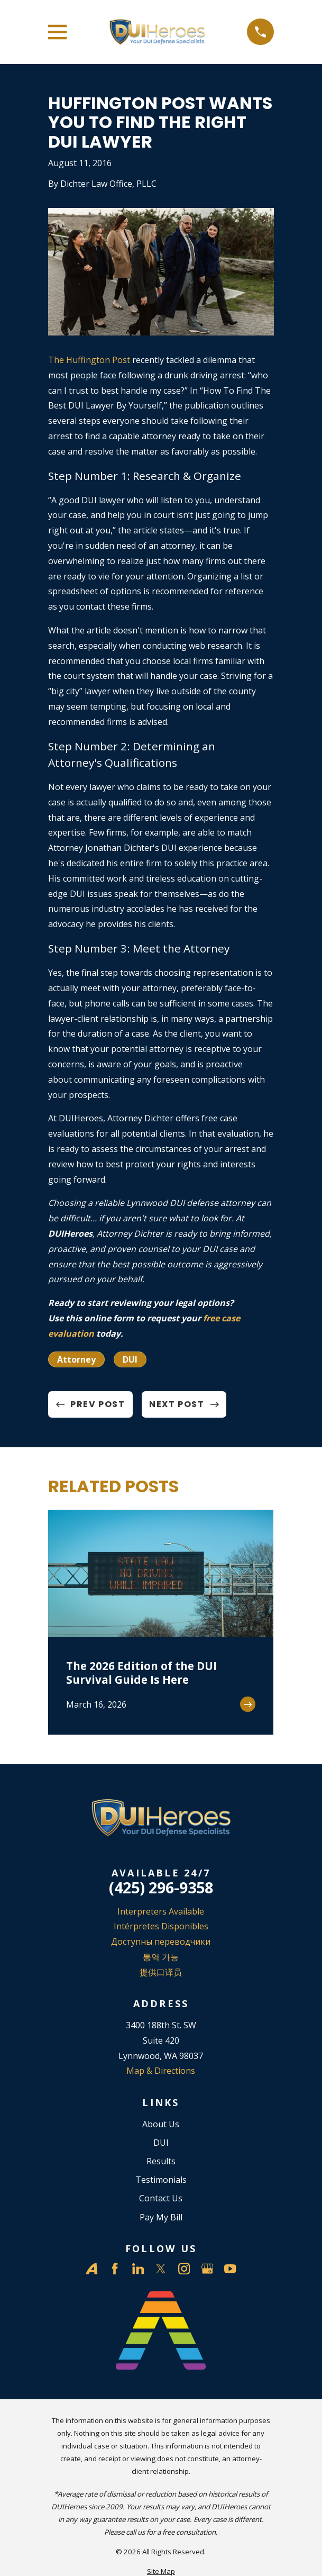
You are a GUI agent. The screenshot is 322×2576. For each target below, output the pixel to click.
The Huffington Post (89, 360)
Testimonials (161, 2179)
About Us (160, 2124)
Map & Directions (160, 2070)
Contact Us (160, 2198)
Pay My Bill (161, 2217)
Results (161, 2161)
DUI (130, 1359)
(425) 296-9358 (161, 1887)
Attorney (76, 1359)
